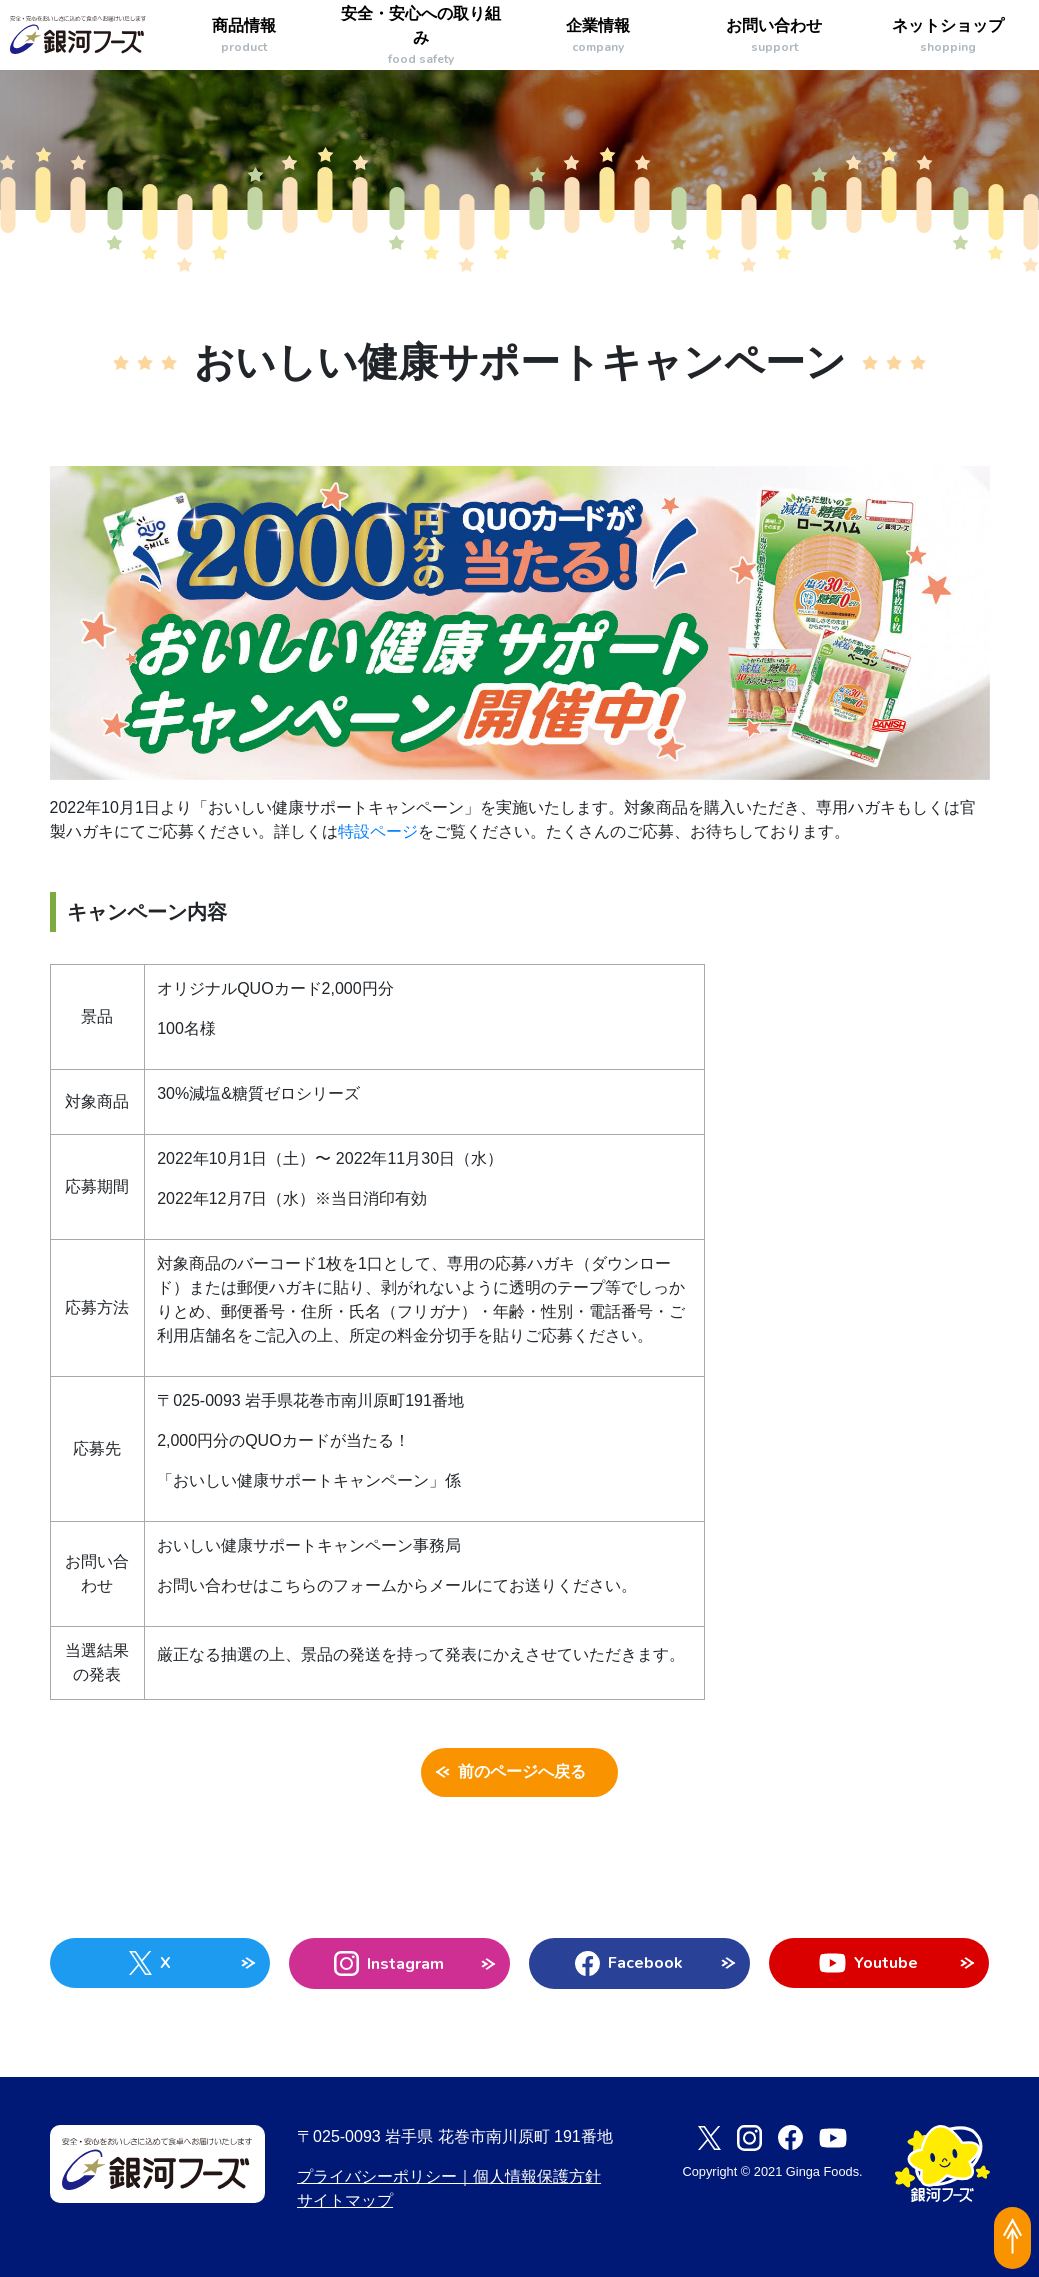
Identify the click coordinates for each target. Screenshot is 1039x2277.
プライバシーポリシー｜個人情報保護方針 (449, 2176)
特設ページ (378, 831)
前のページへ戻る (519, 1773)
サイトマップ (345, 2200)
